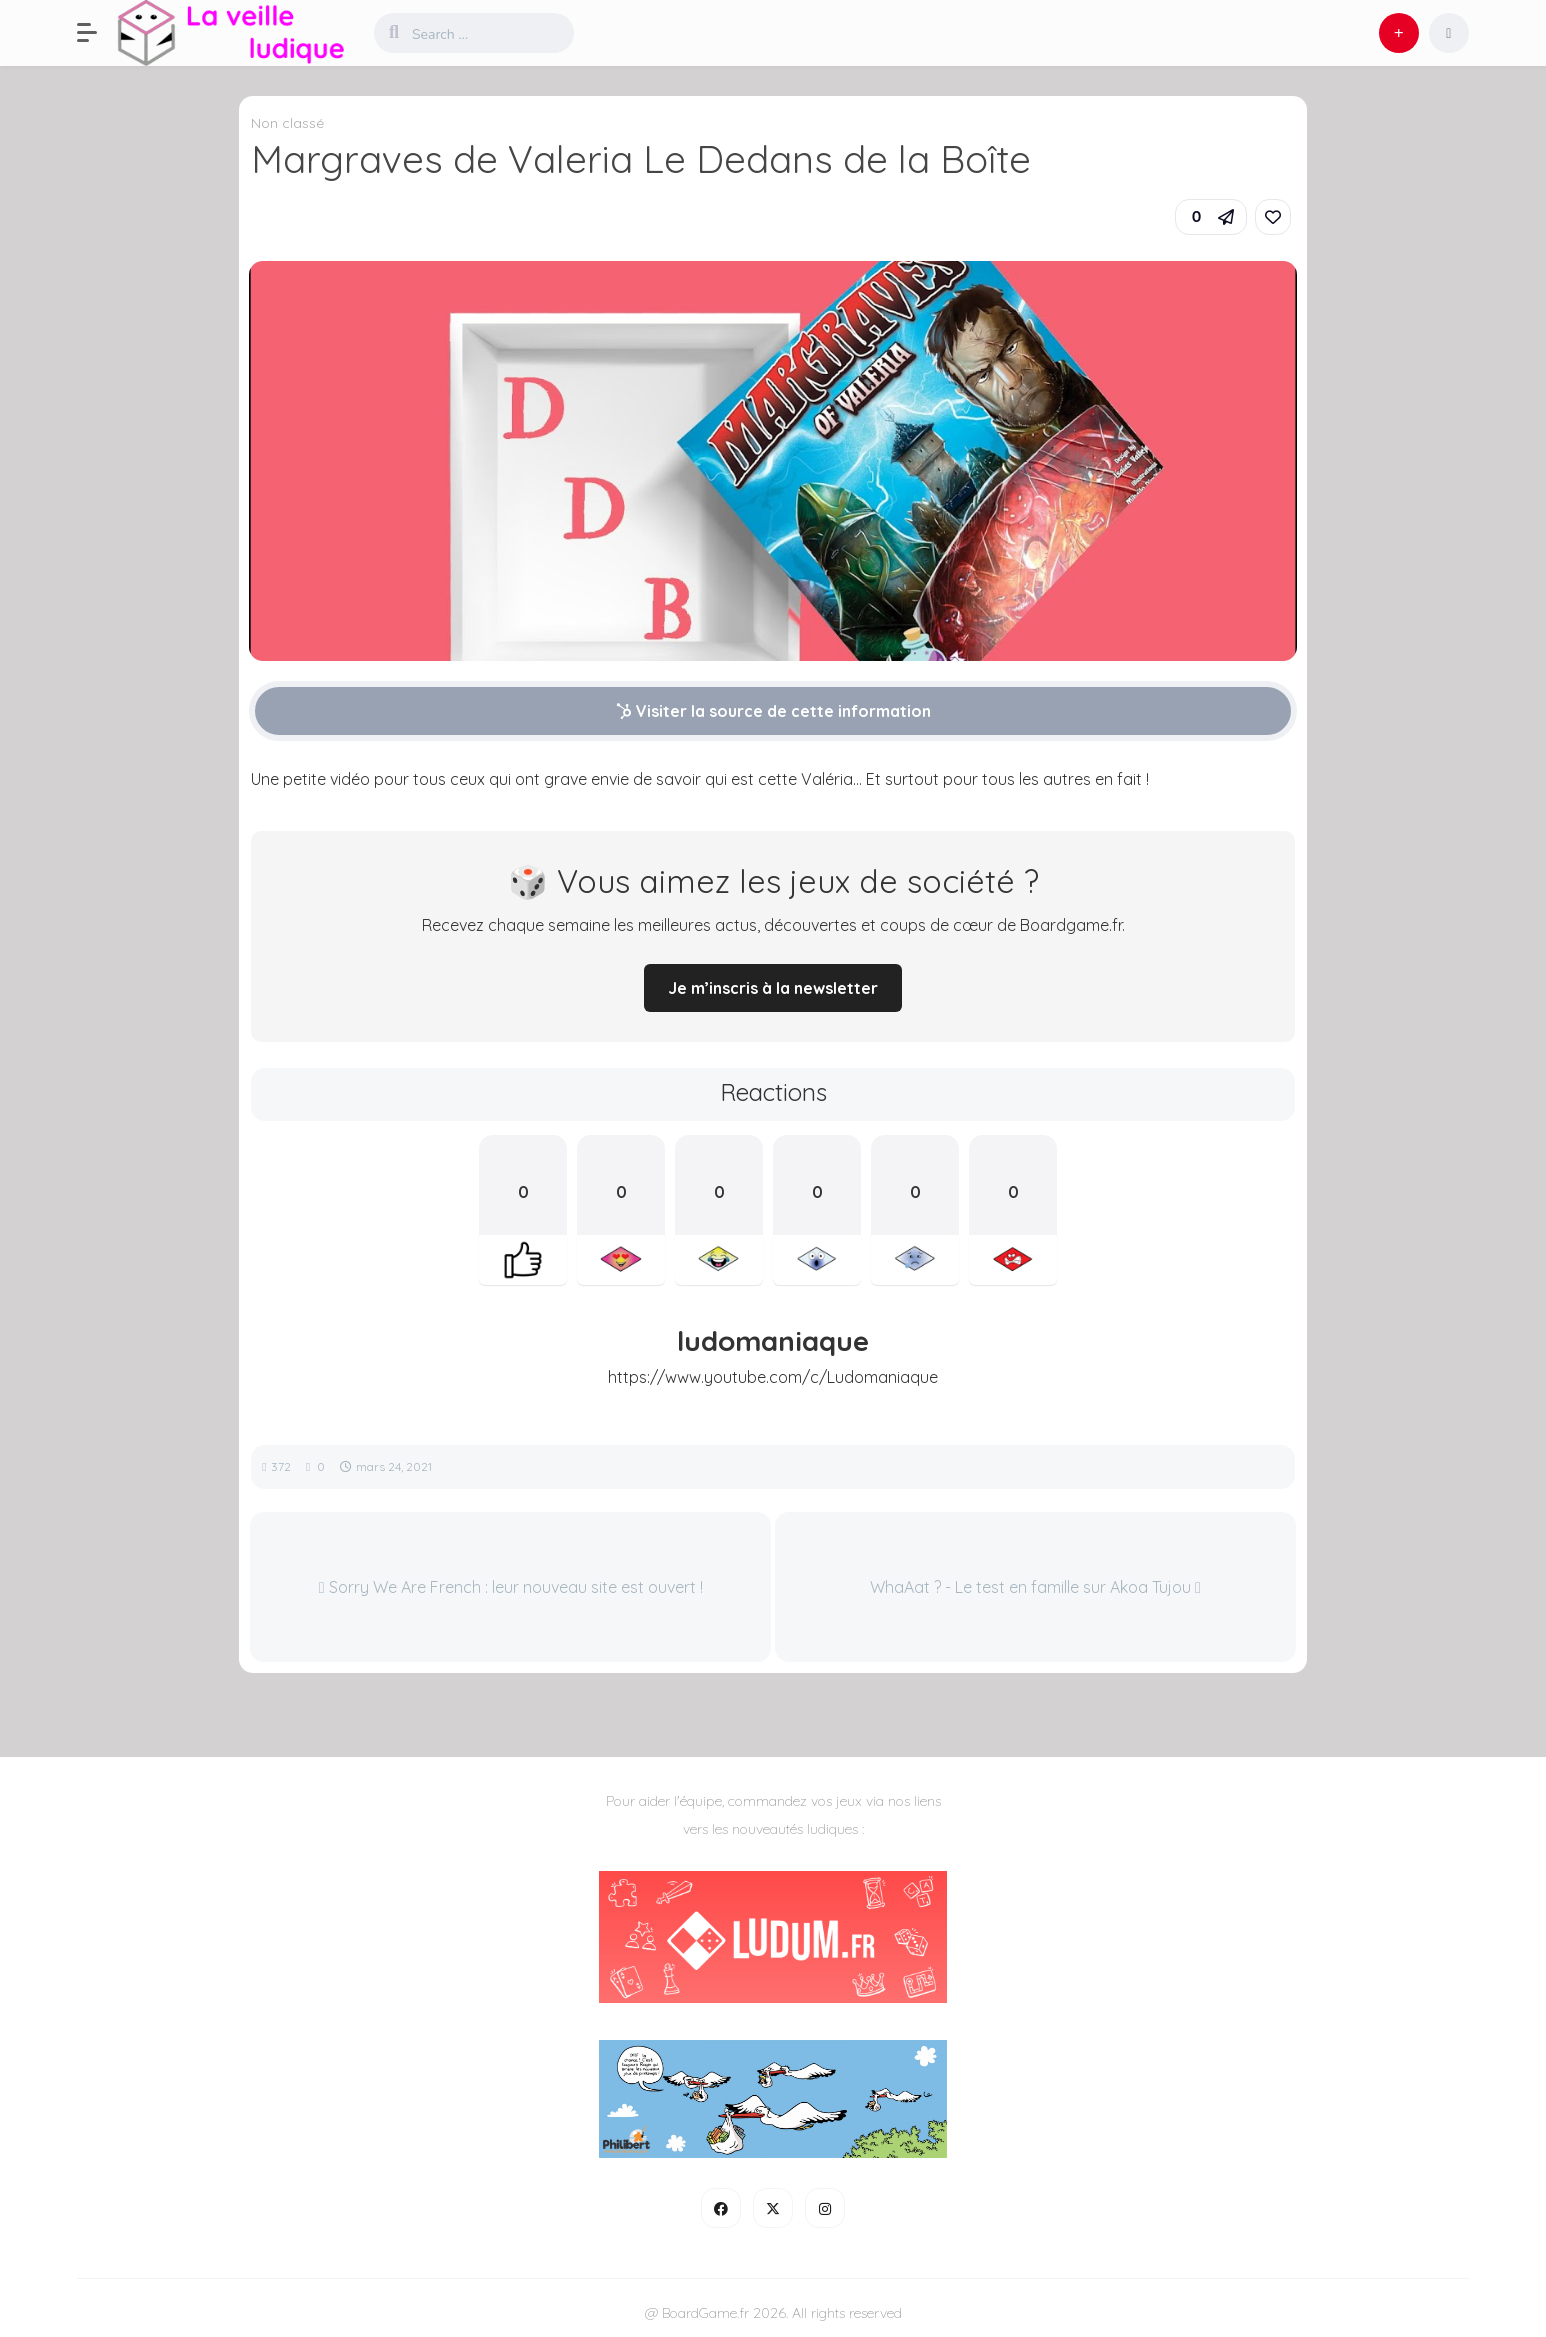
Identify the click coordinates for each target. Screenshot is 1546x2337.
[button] (97, 33)
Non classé (287, 123)
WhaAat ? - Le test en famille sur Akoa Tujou (1035, 1587)
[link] (1273, 217)
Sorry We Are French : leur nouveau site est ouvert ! (511, 1587)
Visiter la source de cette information (773, 711)
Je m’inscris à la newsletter (773, 988)
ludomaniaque (773, 1341)
